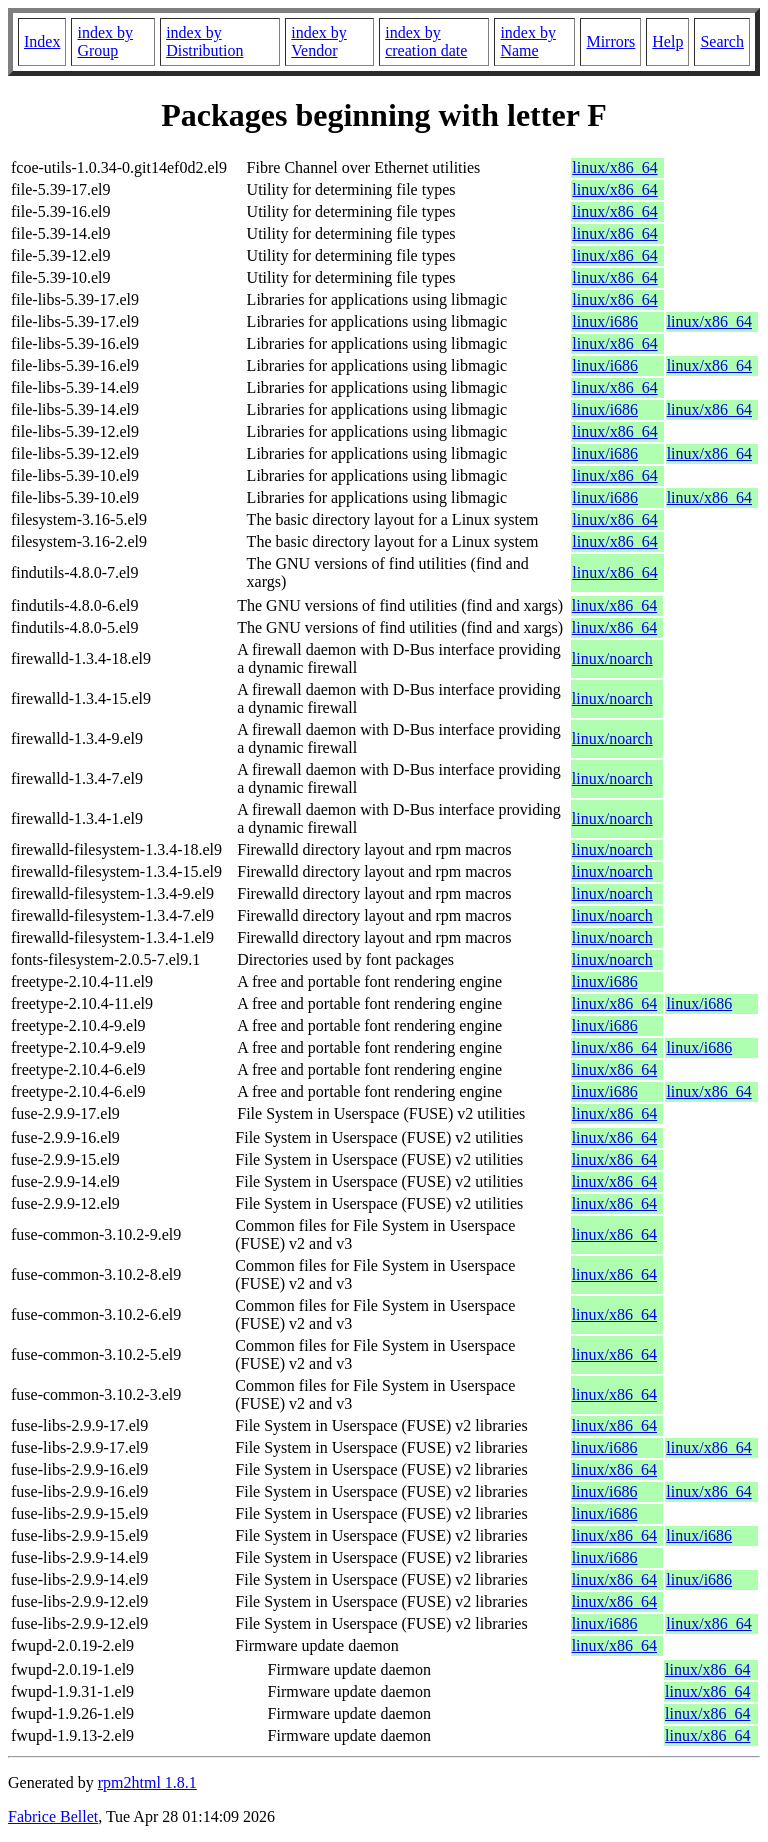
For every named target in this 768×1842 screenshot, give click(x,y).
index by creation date (426, 41)
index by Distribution (204, 41)
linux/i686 (605, 321)
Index (42, 41)
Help (667, 41)
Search (722, 41)
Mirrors (610, 41)
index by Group (105, 41)
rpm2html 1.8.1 (147, 1782)
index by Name (528, 41)
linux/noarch (612, 658)
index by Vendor (319, 41)
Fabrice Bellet (53, 1816)
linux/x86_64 (614, 167)
